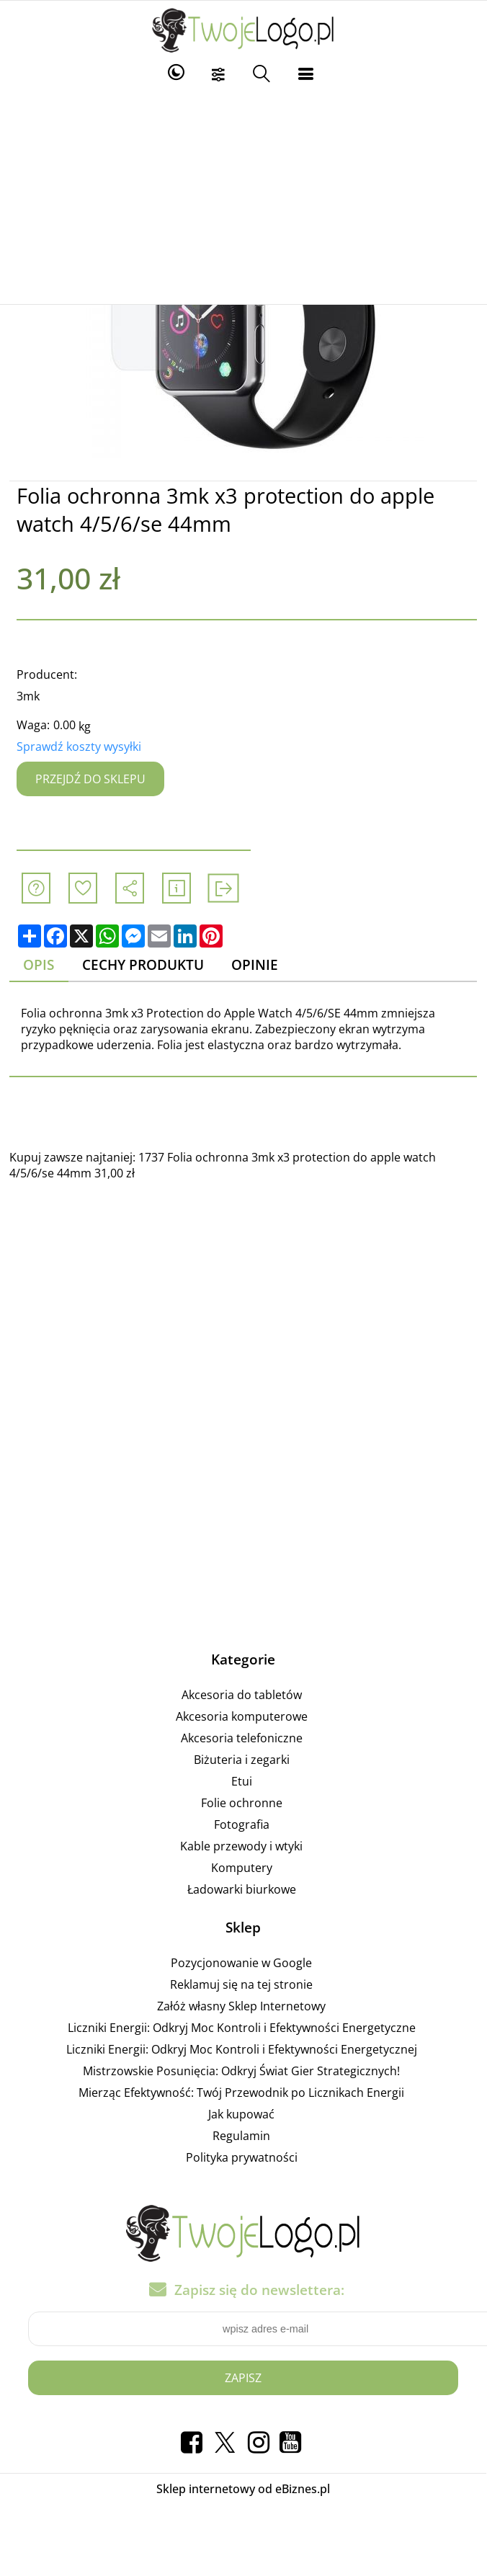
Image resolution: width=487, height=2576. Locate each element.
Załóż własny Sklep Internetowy (241, 2006)
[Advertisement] (243, 196)
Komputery (241, 1868)
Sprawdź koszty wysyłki (79, 746)
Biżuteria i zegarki (242, 1760)
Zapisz (243, 2378)
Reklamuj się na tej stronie (241, 1984)
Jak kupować (241, 2114)
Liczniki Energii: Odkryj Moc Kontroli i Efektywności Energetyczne (242, 2028)
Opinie (254, 964)
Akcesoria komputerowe (242, 1716)
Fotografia (241, 1824)
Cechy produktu (143, 964)
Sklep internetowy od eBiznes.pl (243, 2489)
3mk (28, 696)
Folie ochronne (241, 1803)
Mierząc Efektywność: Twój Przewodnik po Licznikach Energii (241, 2092)
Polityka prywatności (242, 2157)
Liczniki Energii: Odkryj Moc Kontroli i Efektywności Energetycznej (241, 2049)
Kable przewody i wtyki (241, 1846)
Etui (241, 1781)
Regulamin (241, 2136)
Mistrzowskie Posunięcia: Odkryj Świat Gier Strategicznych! (241, 2071)
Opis (38, 964)
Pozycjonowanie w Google (241, 1963)
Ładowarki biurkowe (241, 1889)
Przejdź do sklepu (90, 779)
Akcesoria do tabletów (242, 1695)
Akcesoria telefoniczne (242, 1738)
